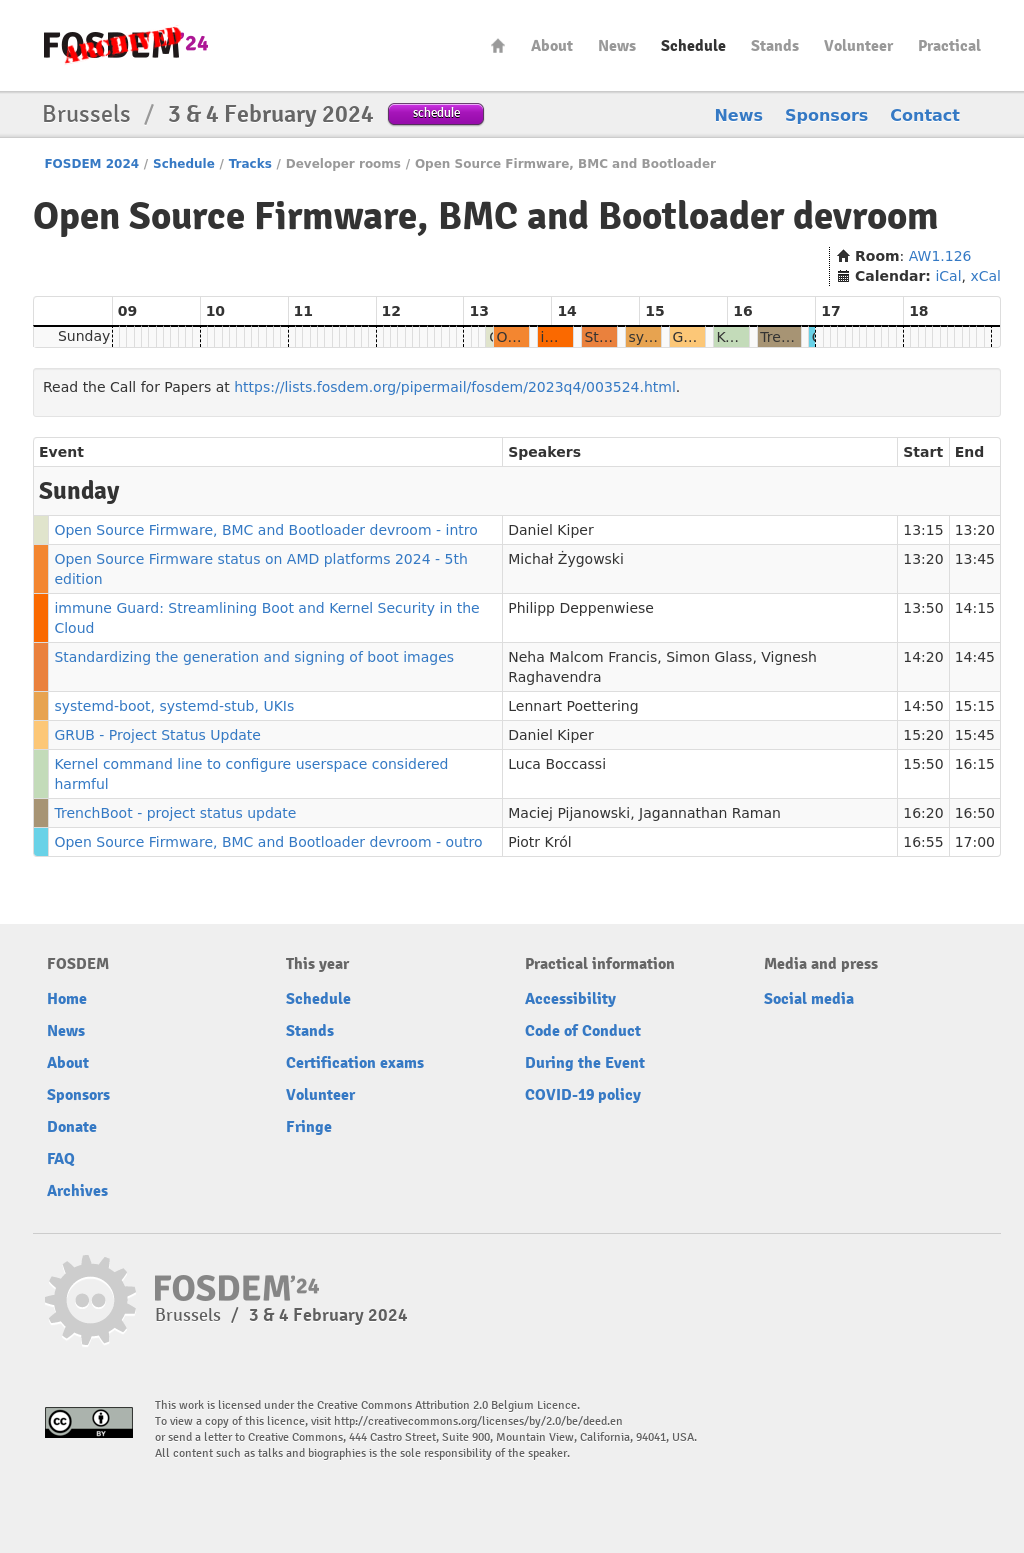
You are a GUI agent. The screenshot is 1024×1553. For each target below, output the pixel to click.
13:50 (923, 608)
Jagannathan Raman (710, 813)
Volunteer (858, 46)
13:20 (975, 530)
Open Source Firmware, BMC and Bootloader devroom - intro (265, 530)
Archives (77, 1191)
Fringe (309, 1127)
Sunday (84, 336)
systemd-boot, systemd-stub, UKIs (174, 706)
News (617, 46)
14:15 (975, 608)
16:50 (975, 813)
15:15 (975, 706)
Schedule (693, 46)
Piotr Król (539, 842)
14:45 (975, 657)
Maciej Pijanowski (569, 813)
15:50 (923, 764)
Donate (72, 1127)
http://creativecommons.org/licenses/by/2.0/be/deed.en (478, 1421)
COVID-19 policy (583, 1095)
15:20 (923, 735)
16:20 (923, 813)
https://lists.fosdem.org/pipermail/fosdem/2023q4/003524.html (455, 387)
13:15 (923, 530)
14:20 (923, 657)
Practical (949, 46)
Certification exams (355, 1063)
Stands (775, 46)
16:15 (975, 764)
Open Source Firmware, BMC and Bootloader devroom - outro (268, 842)
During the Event (585, 1063)
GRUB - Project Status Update (157, 735)
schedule (436, 112)
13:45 (975, 559)
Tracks (250, 164)
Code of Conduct (583, 1031)
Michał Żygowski (566, 559)
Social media (809, 999)
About (552, 46)
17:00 (975, 842)
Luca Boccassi (557, 764)
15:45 (975, 735)
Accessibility (570, 999)
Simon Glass (709, 657)
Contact (925, 115)
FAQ (61, 1159)
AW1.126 (940, 256)
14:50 (923, 706)
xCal (985, 276)
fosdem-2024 (126, 45)
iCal (948, 276)
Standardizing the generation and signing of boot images (254, 657)
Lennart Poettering (573, 706)
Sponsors (826, 115)
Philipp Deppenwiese (581, 608)
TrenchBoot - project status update (175, 813)
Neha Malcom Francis (582, 657)
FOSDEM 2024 (91, 164)
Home (498, 45)
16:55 (923, 842)
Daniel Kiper (550, 530)
